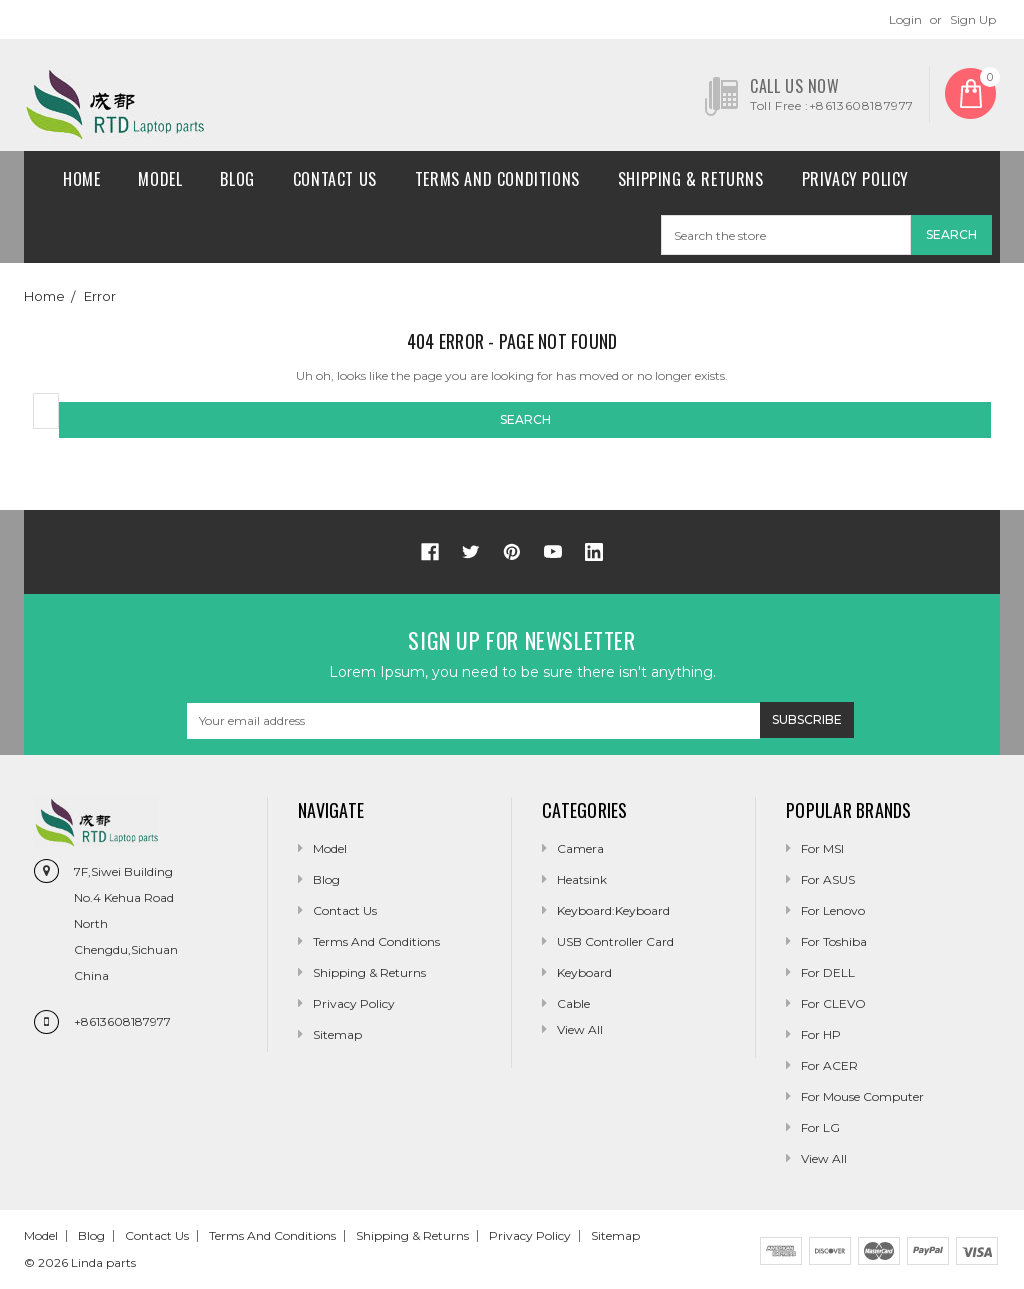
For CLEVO (833, 1003)
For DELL (828, 972)
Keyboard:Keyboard (613, 910)
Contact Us (335, 179)
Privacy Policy (855, 179)
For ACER (829, 1065)
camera (580, 848)
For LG (820, 1127)
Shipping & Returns (691, 179)
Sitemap (337, 1034)
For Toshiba (834, 941)
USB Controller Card (615, 941)
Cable (573, 1003)
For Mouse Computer (862, 1096)
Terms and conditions (497, 179)
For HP (821, 1034)
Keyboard (584, 972)
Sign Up (973, 19)
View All (824, 1158)
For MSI (822, 848)
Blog (237, 179)
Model (160, 179)
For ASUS (828, 879)
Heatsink (582, 879)
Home (81, 179)
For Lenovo (833, 910)
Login (905, 19)
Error (100, 296)
